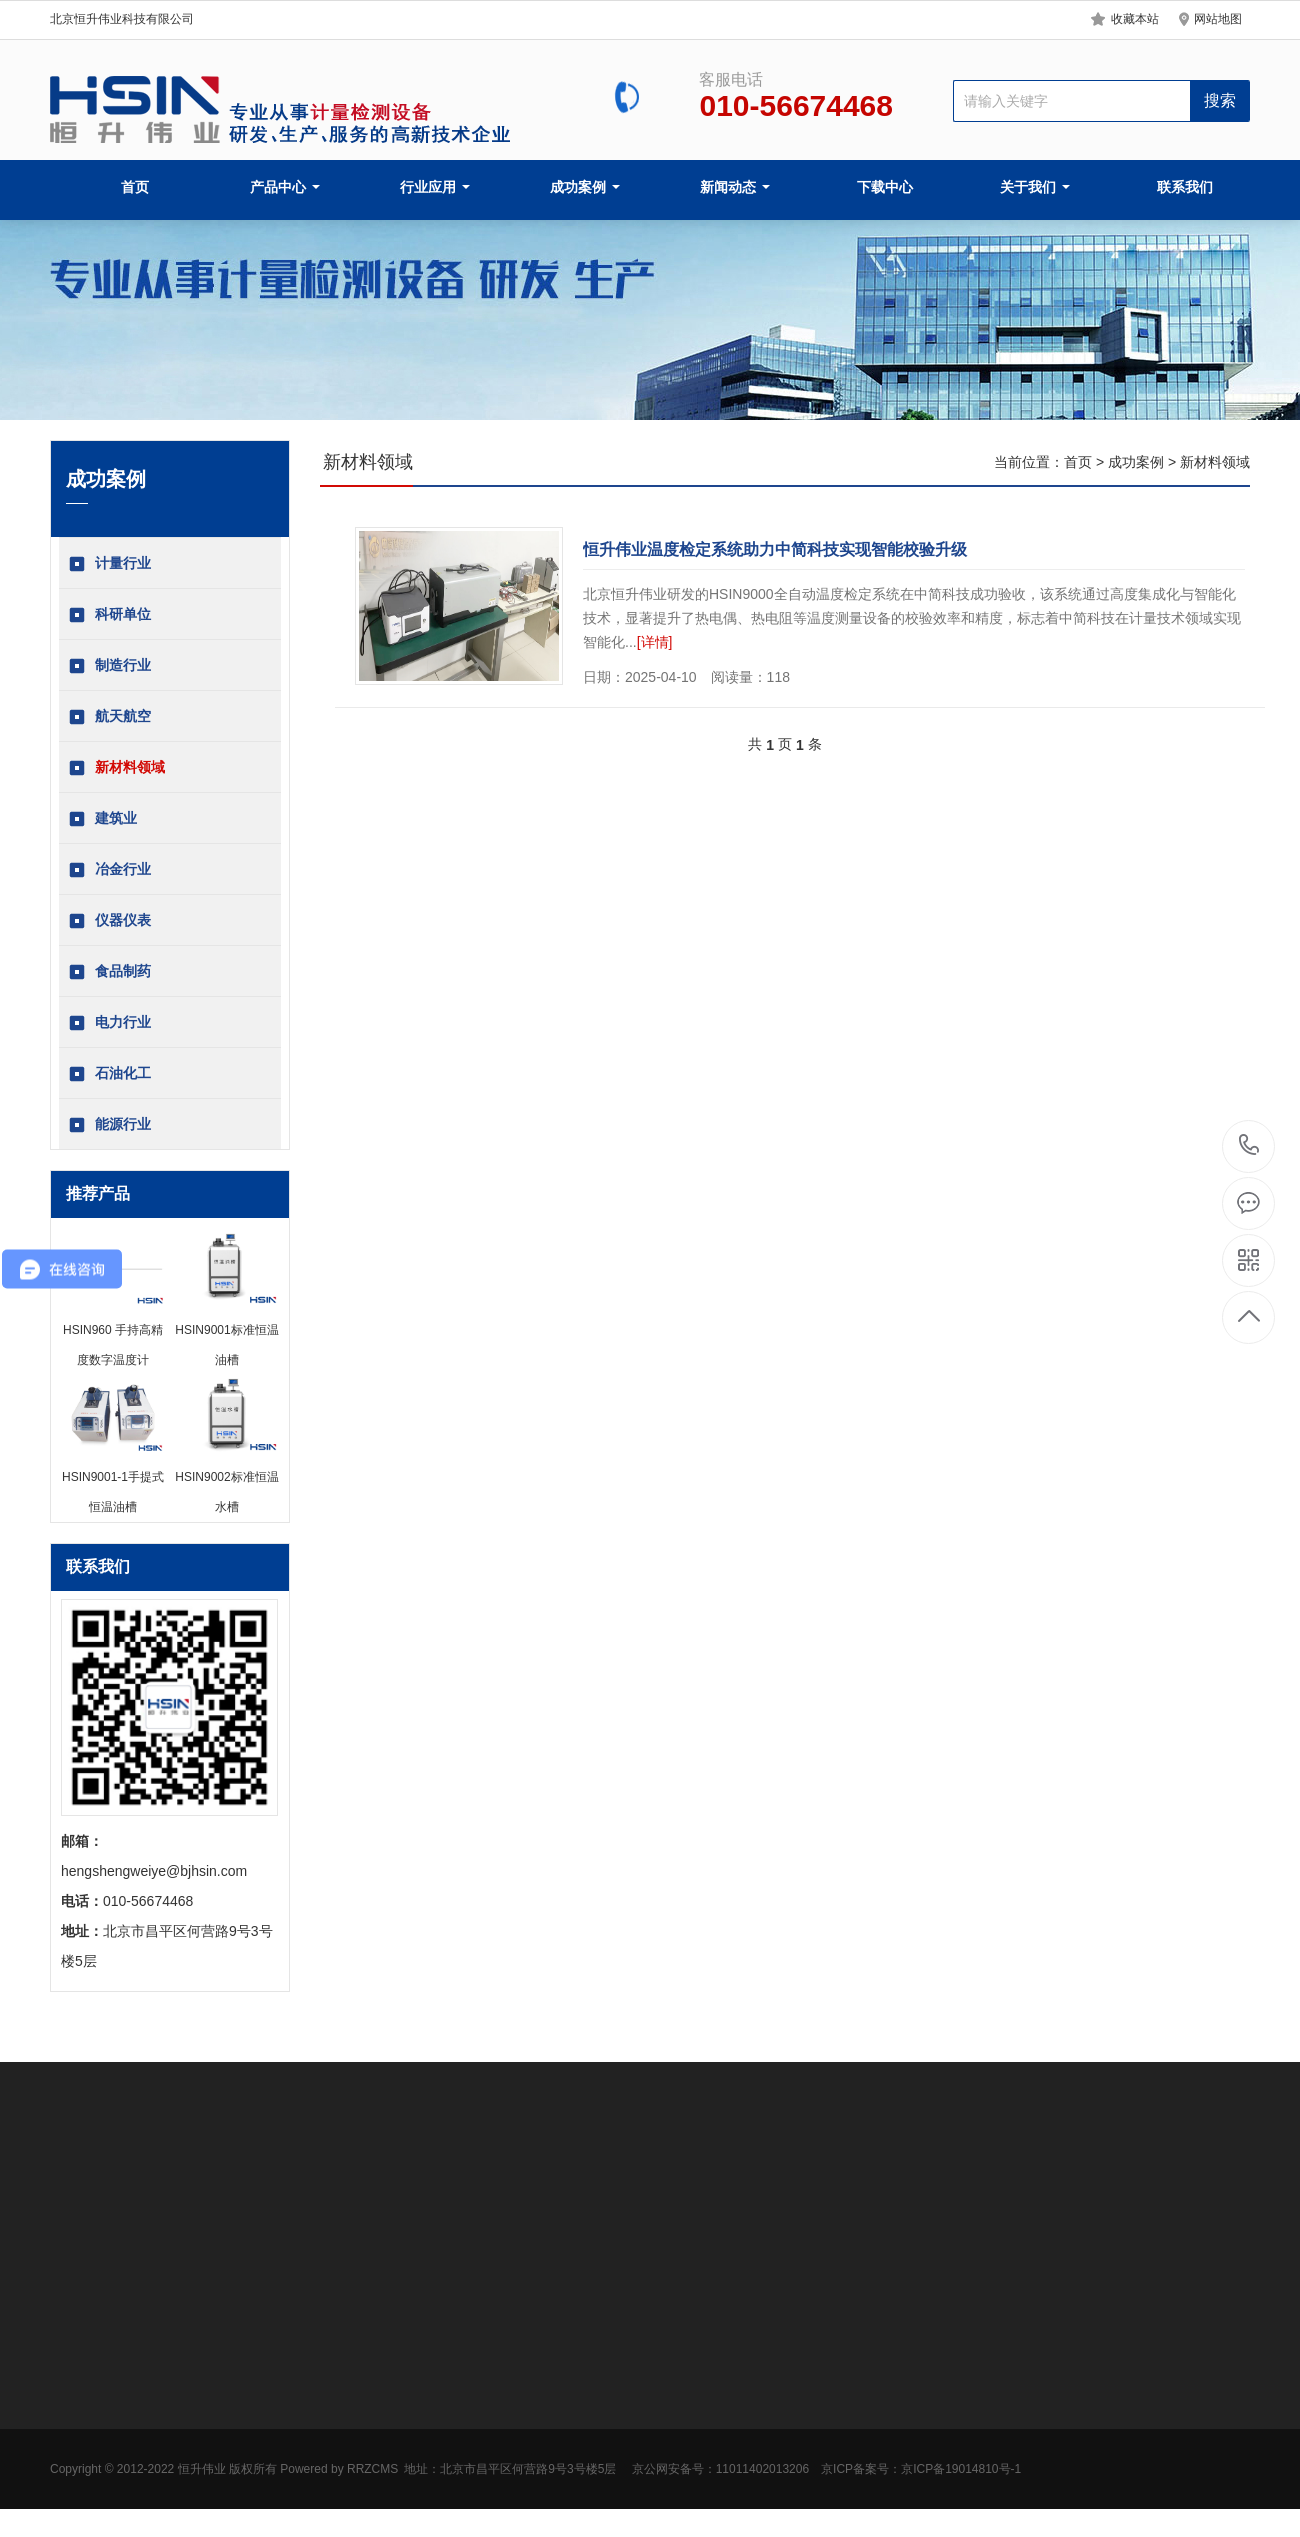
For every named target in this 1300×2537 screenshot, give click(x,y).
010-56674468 (1249, 1146)
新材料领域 (117, 768)
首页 (135, 187)
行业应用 (435, 187)
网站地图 (1218, 19)
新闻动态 (735, 187)
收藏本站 (1135, 19)
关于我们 (1035, 187)
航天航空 (110, 717)
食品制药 (110, 972)
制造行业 (110, 666)
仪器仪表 (110, 921)
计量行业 (110, 564)
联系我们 (1185, 187)
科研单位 (110, 615)
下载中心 (885, 187)
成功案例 (585, 187)
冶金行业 (110, 870)
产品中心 (285, 187)
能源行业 (110, 1125)
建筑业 (103, 819)
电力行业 (110, 1023)
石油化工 (110, 1074)
